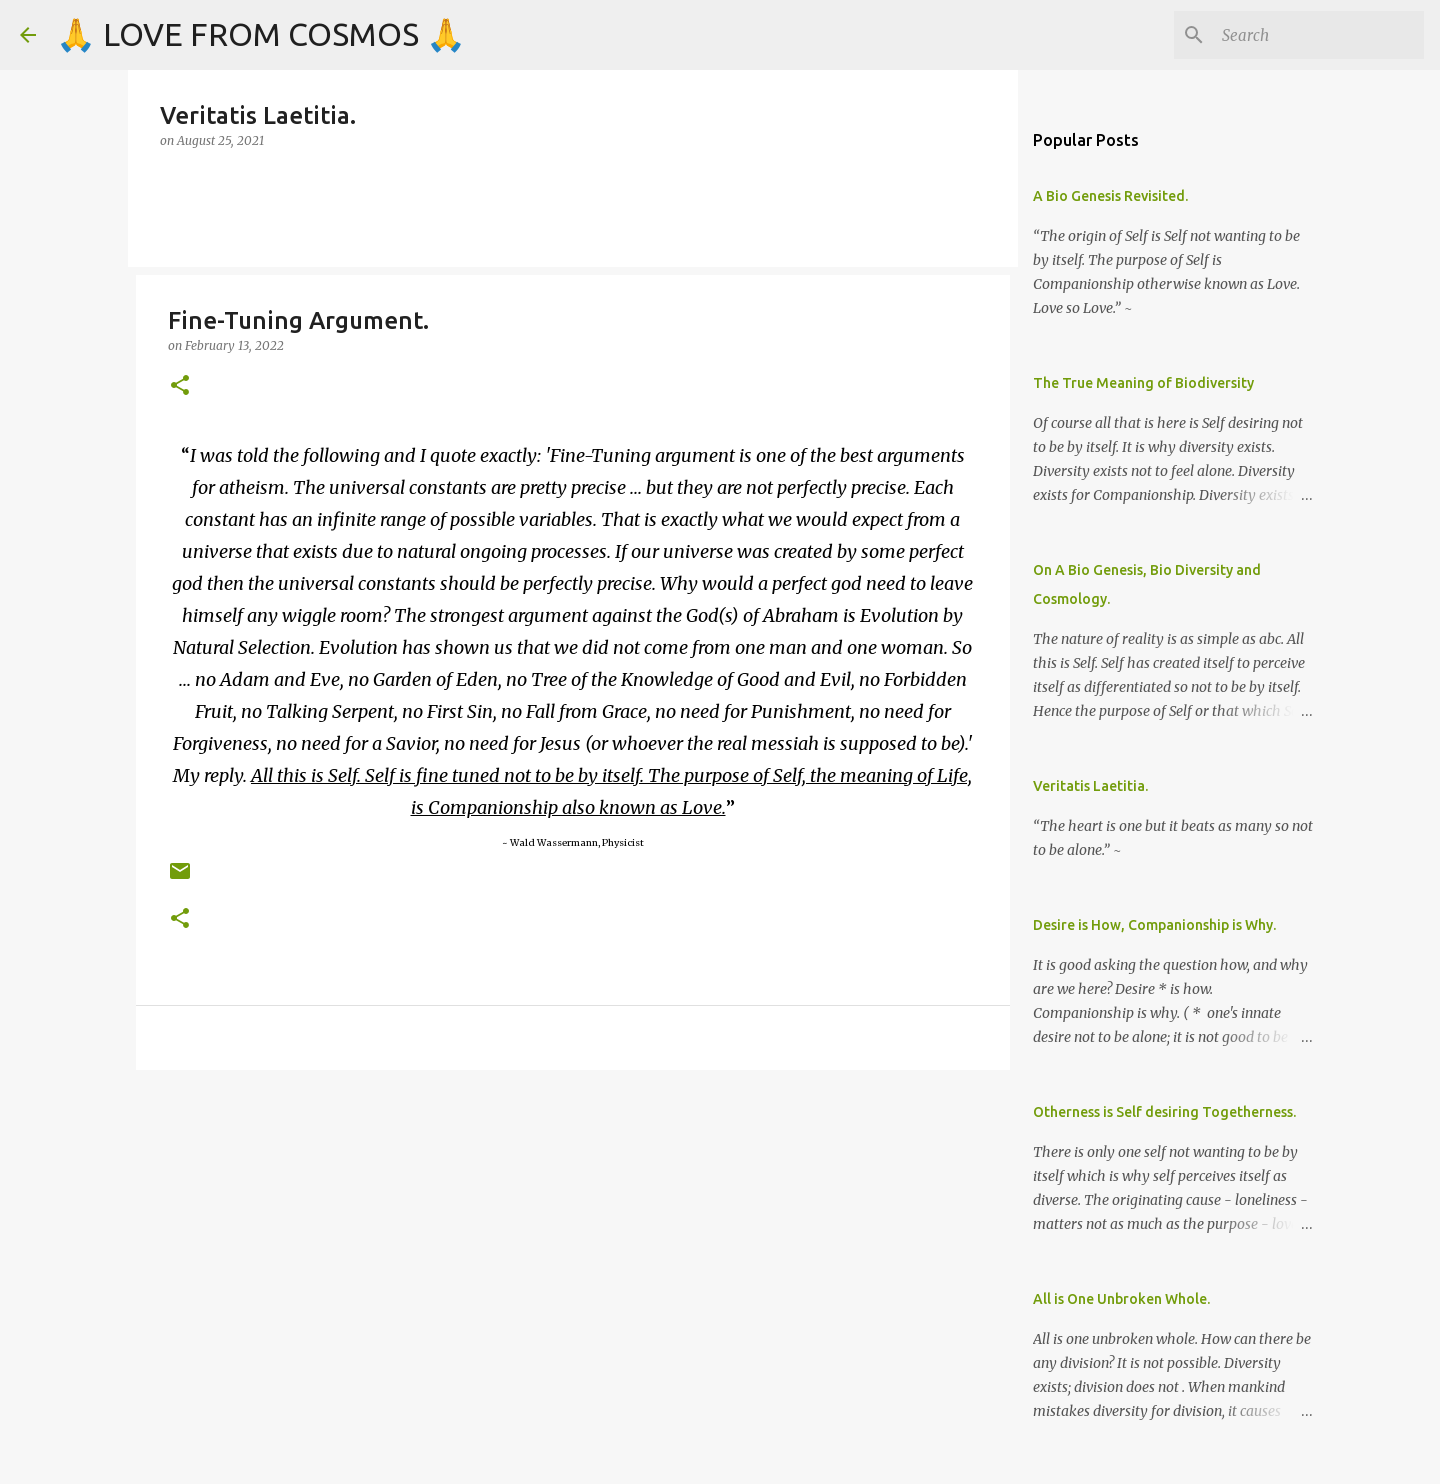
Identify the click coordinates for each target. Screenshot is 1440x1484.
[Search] (1319, 35)
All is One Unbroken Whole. (1121, 1299)
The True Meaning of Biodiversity (1143, 383)
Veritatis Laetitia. (1090, 786)
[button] (180, 386)
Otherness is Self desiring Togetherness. (1164, 1112)
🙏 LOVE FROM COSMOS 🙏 (261, 34)
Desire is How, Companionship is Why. (1154, 925)
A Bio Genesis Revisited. (1110, 196)
